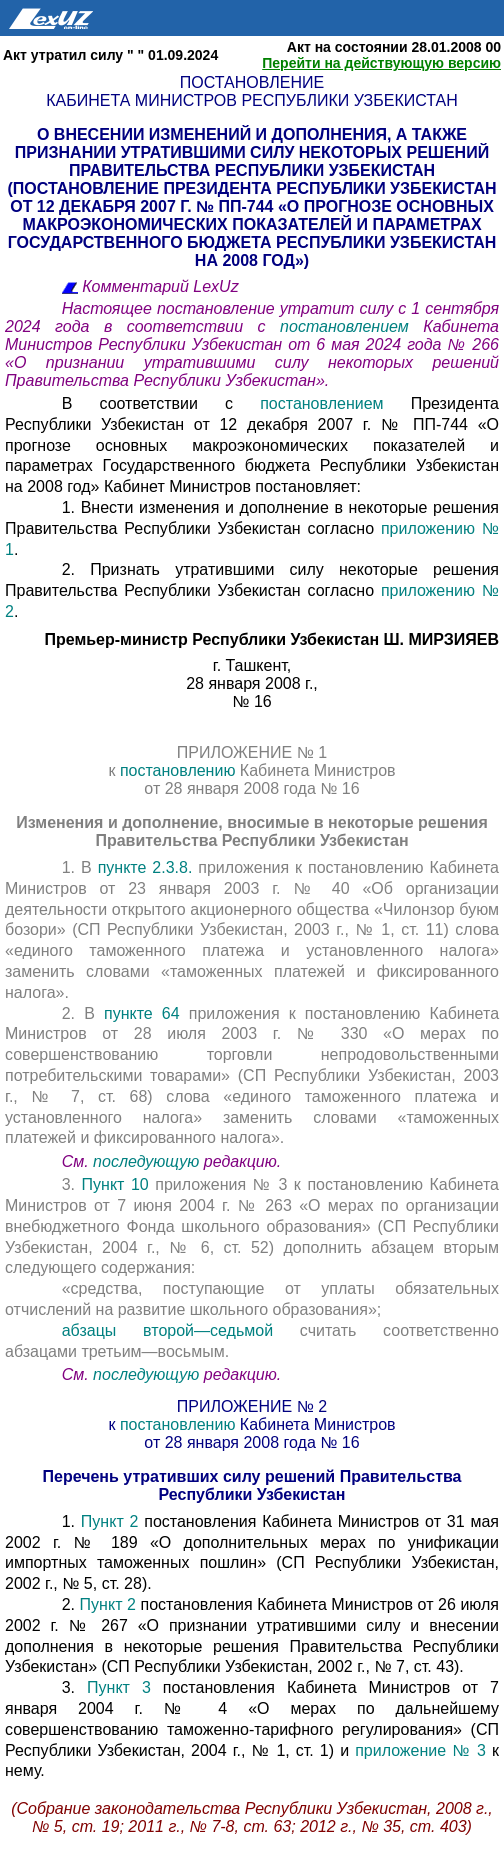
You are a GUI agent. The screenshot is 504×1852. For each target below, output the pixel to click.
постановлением (351, 326)
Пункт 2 (110, 1521)
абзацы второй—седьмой (167, 1330)
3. (72, 1184)
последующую (146, 1161)
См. (77, 1161)
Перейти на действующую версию (381, 63)
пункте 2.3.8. (145, 867)
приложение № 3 (420, 1750)
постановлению (180, 770)
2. (71, 1604)
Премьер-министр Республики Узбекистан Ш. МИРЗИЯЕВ (271, 639)
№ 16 (251, 701)
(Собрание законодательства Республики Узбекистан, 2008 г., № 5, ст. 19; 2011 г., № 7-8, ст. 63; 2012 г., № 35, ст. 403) (252, 1817)
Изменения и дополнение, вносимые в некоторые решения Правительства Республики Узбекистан (251, 831)
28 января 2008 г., (252, 683)
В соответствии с (161, 403)
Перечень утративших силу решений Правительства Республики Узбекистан (252, 1485)
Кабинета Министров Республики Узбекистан (251, 100)
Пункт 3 (119, 1687)
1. (71, 1521)
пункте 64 (142, 1013)
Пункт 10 (115, 1184)
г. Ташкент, (252, 665)
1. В (80, 867)
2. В (83, 1013)
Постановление (252, 82)
